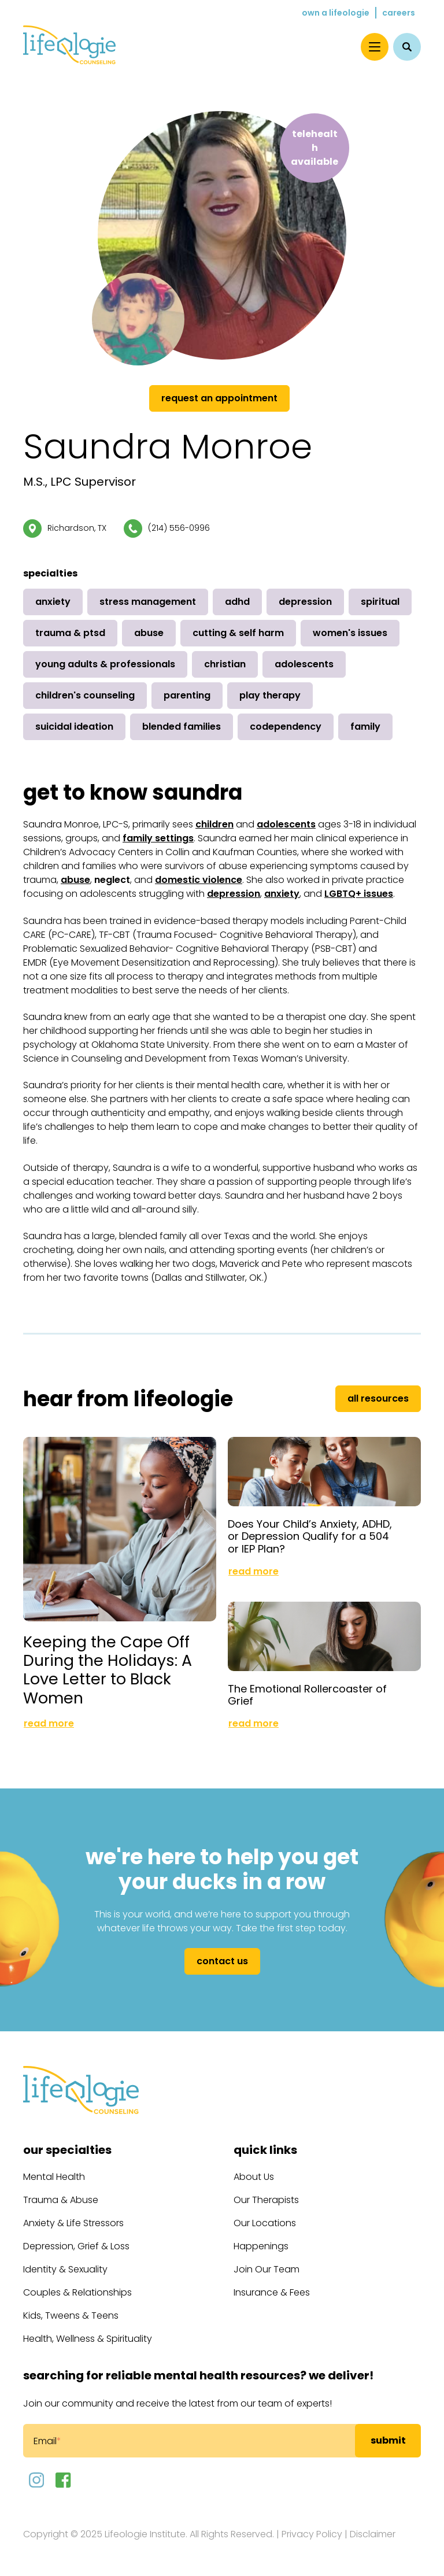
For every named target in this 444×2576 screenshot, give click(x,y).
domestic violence (198, 879)
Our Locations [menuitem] (265, 2223)
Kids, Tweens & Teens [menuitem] (71, 2315)
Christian (225, 664)
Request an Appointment (219, 398)
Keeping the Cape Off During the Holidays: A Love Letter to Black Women (107, 1669)
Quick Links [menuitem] (265, 2150)
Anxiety (53, 601)
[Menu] (374, 46)
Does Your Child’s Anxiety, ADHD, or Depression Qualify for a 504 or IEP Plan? (310, 1536)
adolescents (286, 824)
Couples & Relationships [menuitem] (77, 2292)
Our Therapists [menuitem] (266, 2200)
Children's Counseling (85, 695)
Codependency (285, 726)
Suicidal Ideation (74, 726)
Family (365, 726)
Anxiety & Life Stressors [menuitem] (73, 2223)
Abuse (149, 633)
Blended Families (181, 726)
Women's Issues (350, 633)
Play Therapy (270, 695)
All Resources (378, 1398)
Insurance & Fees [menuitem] (272, 2292)
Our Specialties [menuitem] (67, 2150)
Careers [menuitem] (398, 13)
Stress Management (147, 601)
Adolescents (304, 664)
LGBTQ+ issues (358, 893)
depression (233, 893)
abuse (75, 879)
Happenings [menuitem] (261, 2246)
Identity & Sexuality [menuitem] (65, 2269)
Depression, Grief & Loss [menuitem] (76, 2246)
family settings (158, 838)
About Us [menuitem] (254, 2176)
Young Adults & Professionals (105, 664)
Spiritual (380, 601)
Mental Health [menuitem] (54, 2176)
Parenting (187, 695)
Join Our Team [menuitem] (266, 2269)
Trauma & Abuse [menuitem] (60, 2200)
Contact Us (222, 1961)
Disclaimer (372, 2534)
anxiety (281, 893)
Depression (305, 601)
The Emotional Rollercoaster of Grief (307, 1695)
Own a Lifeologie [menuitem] (335, 13)
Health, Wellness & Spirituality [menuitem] (87, 2338)
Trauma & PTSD (70, 633)
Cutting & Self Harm (238, 633)
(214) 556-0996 (179, 528)
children (214, 824)
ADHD (237, 601)
